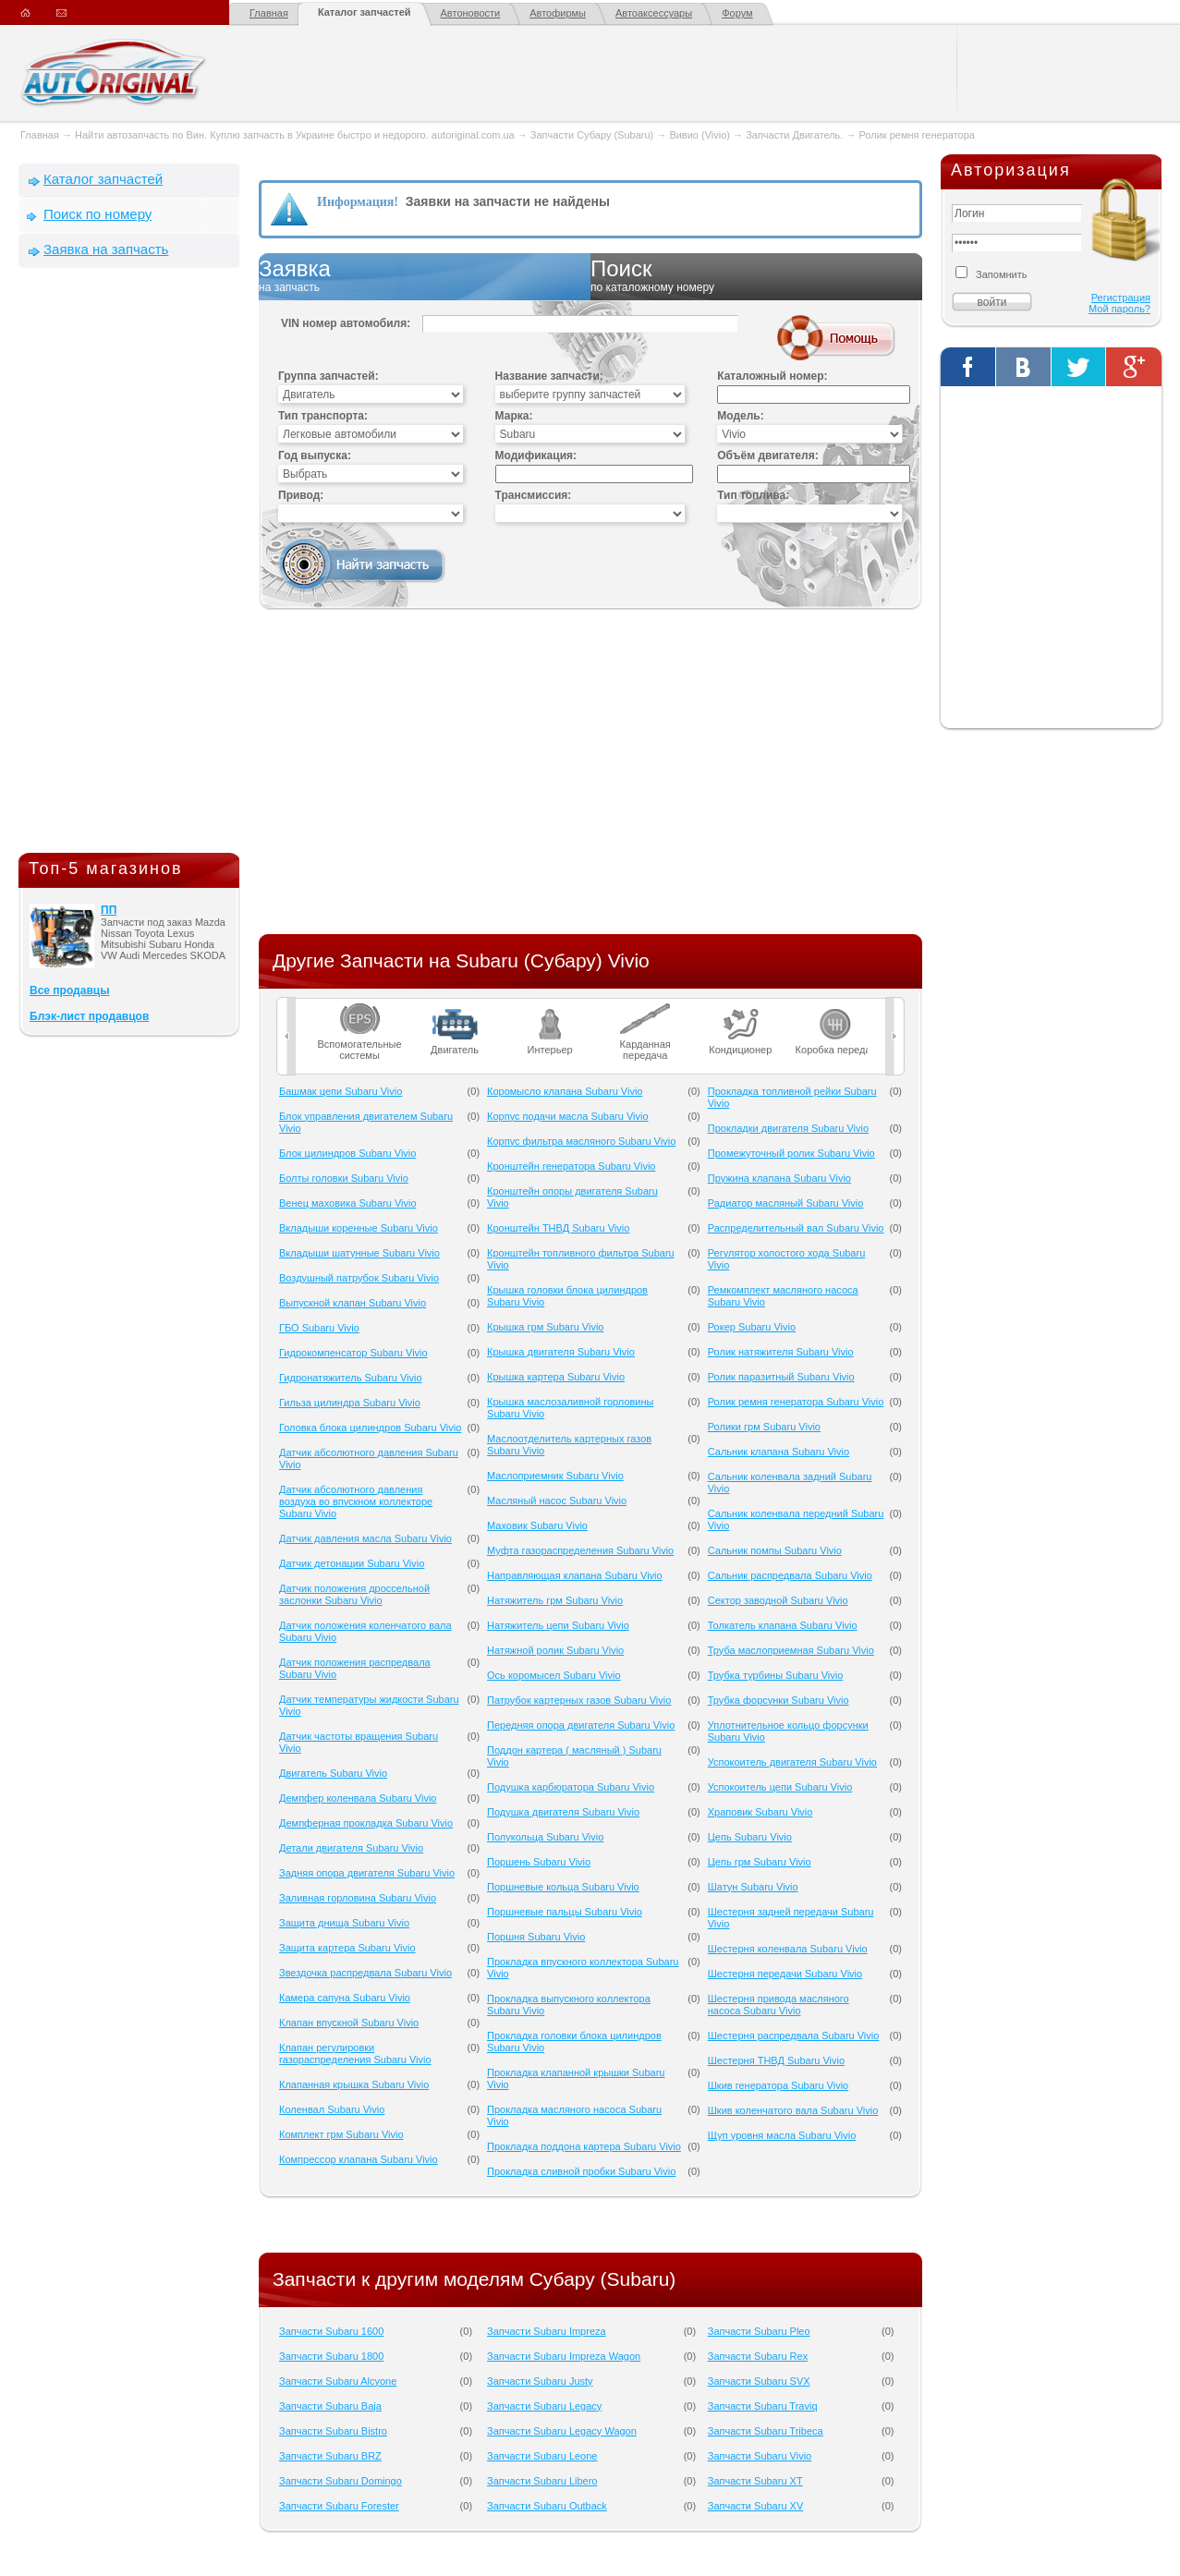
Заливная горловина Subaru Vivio (357, 1897)
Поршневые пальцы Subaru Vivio (564, 1911)
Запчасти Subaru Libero (542, 2480)
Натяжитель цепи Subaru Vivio (558, 1625)
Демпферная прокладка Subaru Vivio (366, 1823)
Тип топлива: (753, 495)
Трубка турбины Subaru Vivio (776, 1675)
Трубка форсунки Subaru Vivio (778, 1700)
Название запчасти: (549, 376)
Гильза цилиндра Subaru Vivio (349, 1402)
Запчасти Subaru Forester (339, 2505)
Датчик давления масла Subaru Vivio (365, 1538)
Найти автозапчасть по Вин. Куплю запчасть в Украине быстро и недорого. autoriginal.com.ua (295, 134)
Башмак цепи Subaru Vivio (340, 1091)
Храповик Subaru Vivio (760, 1811)
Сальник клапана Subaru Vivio (778, 1451)
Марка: (514, 415)
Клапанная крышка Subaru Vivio (354, 2084)
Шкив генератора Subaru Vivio (778, 2085)
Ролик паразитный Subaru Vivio (781, 1376)
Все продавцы (69, 990)
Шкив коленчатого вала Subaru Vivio (793, 2110)
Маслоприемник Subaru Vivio (555, 1475)
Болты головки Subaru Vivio (343, 1178)
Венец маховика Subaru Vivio (348, 1203)
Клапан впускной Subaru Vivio (349, 2022)
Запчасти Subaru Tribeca (765, 2430)
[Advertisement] (129, 564)
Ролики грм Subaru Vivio (764, 1426)
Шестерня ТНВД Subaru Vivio (776, 2060)
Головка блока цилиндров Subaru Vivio (370, 1427)
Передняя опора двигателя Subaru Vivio (581, 1725)
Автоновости (471, 12)
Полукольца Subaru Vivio (545, 1836)
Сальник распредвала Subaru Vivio (790, 1575)
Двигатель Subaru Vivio (333, 1773)
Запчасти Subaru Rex (758, 2356)
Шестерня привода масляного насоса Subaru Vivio (778, 2004)
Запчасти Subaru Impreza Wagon (563, 2356)
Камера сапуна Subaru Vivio (344, 1997)
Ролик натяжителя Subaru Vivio (781, 1351)
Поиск (756, 276)
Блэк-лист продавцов (89, 1016)
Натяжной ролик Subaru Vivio (555, 1650)
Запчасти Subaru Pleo (759, 2331)
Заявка (424, 276)
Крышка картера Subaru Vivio (556, 1376)
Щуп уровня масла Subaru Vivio (782, 2135)
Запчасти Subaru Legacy (544, 2406)
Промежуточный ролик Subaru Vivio (791, 1153)
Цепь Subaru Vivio (750, 1836)
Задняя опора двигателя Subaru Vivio (367, 1872)
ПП (108, 910)
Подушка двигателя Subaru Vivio (563, 1811)
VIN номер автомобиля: (345, 323)
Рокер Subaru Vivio (752, 1326)
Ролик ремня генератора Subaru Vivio (796, 1401)
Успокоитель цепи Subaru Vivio (780, 1786)
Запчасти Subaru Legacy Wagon (562, 2430)
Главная (268, 12)
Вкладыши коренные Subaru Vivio (358, 1227)
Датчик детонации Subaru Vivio (351, 1563)
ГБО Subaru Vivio (319, 1327)
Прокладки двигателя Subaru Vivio (788, 1128)
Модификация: (536, 455)
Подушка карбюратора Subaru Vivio (570, 1786)
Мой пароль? (1119, 308)
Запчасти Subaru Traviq (763, 2406)
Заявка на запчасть (105, 249)
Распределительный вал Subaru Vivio (796, 1227)
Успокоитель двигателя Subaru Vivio (792, 1762)
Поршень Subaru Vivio (538, 1861)
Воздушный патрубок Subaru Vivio (359, 1277)
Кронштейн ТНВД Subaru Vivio (558, 1227)
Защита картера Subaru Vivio (347, 1947)
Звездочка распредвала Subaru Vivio (365, 1972)
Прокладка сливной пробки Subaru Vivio (581, 2171)
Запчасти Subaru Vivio (759, 2455)
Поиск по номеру (97, 214)
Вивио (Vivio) (699, 134)
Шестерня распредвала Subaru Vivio (794, 2035)
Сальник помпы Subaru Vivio (775, 1550)
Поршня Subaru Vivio (536, 1936)
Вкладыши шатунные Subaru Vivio (359, 1252)
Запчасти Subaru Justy (540, 2381)
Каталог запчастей (364, 12)
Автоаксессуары (653, 12)
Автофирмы (557, 12)
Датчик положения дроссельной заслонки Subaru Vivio (354, 1594)
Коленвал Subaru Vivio (331, 2109)
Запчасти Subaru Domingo (340, 2480)
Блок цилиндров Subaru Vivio (347, 1153)
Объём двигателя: (767, 455)
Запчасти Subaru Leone (542, 2455)
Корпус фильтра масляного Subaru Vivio (581, 1141)
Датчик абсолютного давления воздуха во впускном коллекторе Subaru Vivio (355, 1501)
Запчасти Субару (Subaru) (591, 134)
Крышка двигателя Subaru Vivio (561, 1351)
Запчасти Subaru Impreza (546, 2331)
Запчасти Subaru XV (756, 2505)
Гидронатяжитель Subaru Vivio (350, 1377)
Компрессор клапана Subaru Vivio (358, 2159)
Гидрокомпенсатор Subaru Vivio (353, 1352)
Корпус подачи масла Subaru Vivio (568, 1116)
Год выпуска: (314, 455)
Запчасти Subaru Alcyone (337, 2381)
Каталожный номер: (772, 376)
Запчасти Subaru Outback (547, 2505)
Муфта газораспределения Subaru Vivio (580, 1550)
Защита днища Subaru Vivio (344, 1922)
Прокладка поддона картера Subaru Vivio (584, 2146)
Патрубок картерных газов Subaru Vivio (579, 1700)
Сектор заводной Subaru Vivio (778, 1600)
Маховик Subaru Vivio (537, 1525)
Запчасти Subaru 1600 (331, 2331)
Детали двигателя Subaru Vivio (351, 1847)
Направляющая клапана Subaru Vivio (575, 1575)
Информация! (357, 202)
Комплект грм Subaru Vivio (341, 2134)
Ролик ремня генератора (917, 134)
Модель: (740, 415)
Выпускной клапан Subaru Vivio (352, 1302)
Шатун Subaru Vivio (753, 1886)
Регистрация (1120, 297)
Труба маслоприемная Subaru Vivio (791, 1650)
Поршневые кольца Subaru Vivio (563, 1886)
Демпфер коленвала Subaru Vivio (357, 1798)
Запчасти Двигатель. (795, 134)
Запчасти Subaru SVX (759, 2381)
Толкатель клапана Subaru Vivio (783, 1625)
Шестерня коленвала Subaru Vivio (788, 1948)
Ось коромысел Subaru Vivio (554, 1675)
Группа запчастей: (328, 376)
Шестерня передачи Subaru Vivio (785, 1973)
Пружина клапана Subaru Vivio (779, 1178)
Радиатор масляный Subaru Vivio (786, 1203)
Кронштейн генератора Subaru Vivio (571, 1166)
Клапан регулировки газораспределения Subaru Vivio (355, 2053)
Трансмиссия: (533, 495)
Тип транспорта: (323, 415)
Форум (737, 12)
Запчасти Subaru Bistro (333, 2430)
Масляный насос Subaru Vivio (556, 1500)
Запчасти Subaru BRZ (330, 2455)
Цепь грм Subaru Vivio (759, 1861)
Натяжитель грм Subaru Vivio (555, 1600)
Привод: (300, 495)
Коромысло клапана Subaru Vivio (564, 1091)
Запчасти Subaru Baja (330, 2406)
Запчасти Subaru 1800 (331, 2356)
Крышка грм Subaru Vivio (545, 1326)
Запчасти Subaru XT (755, 2480)
